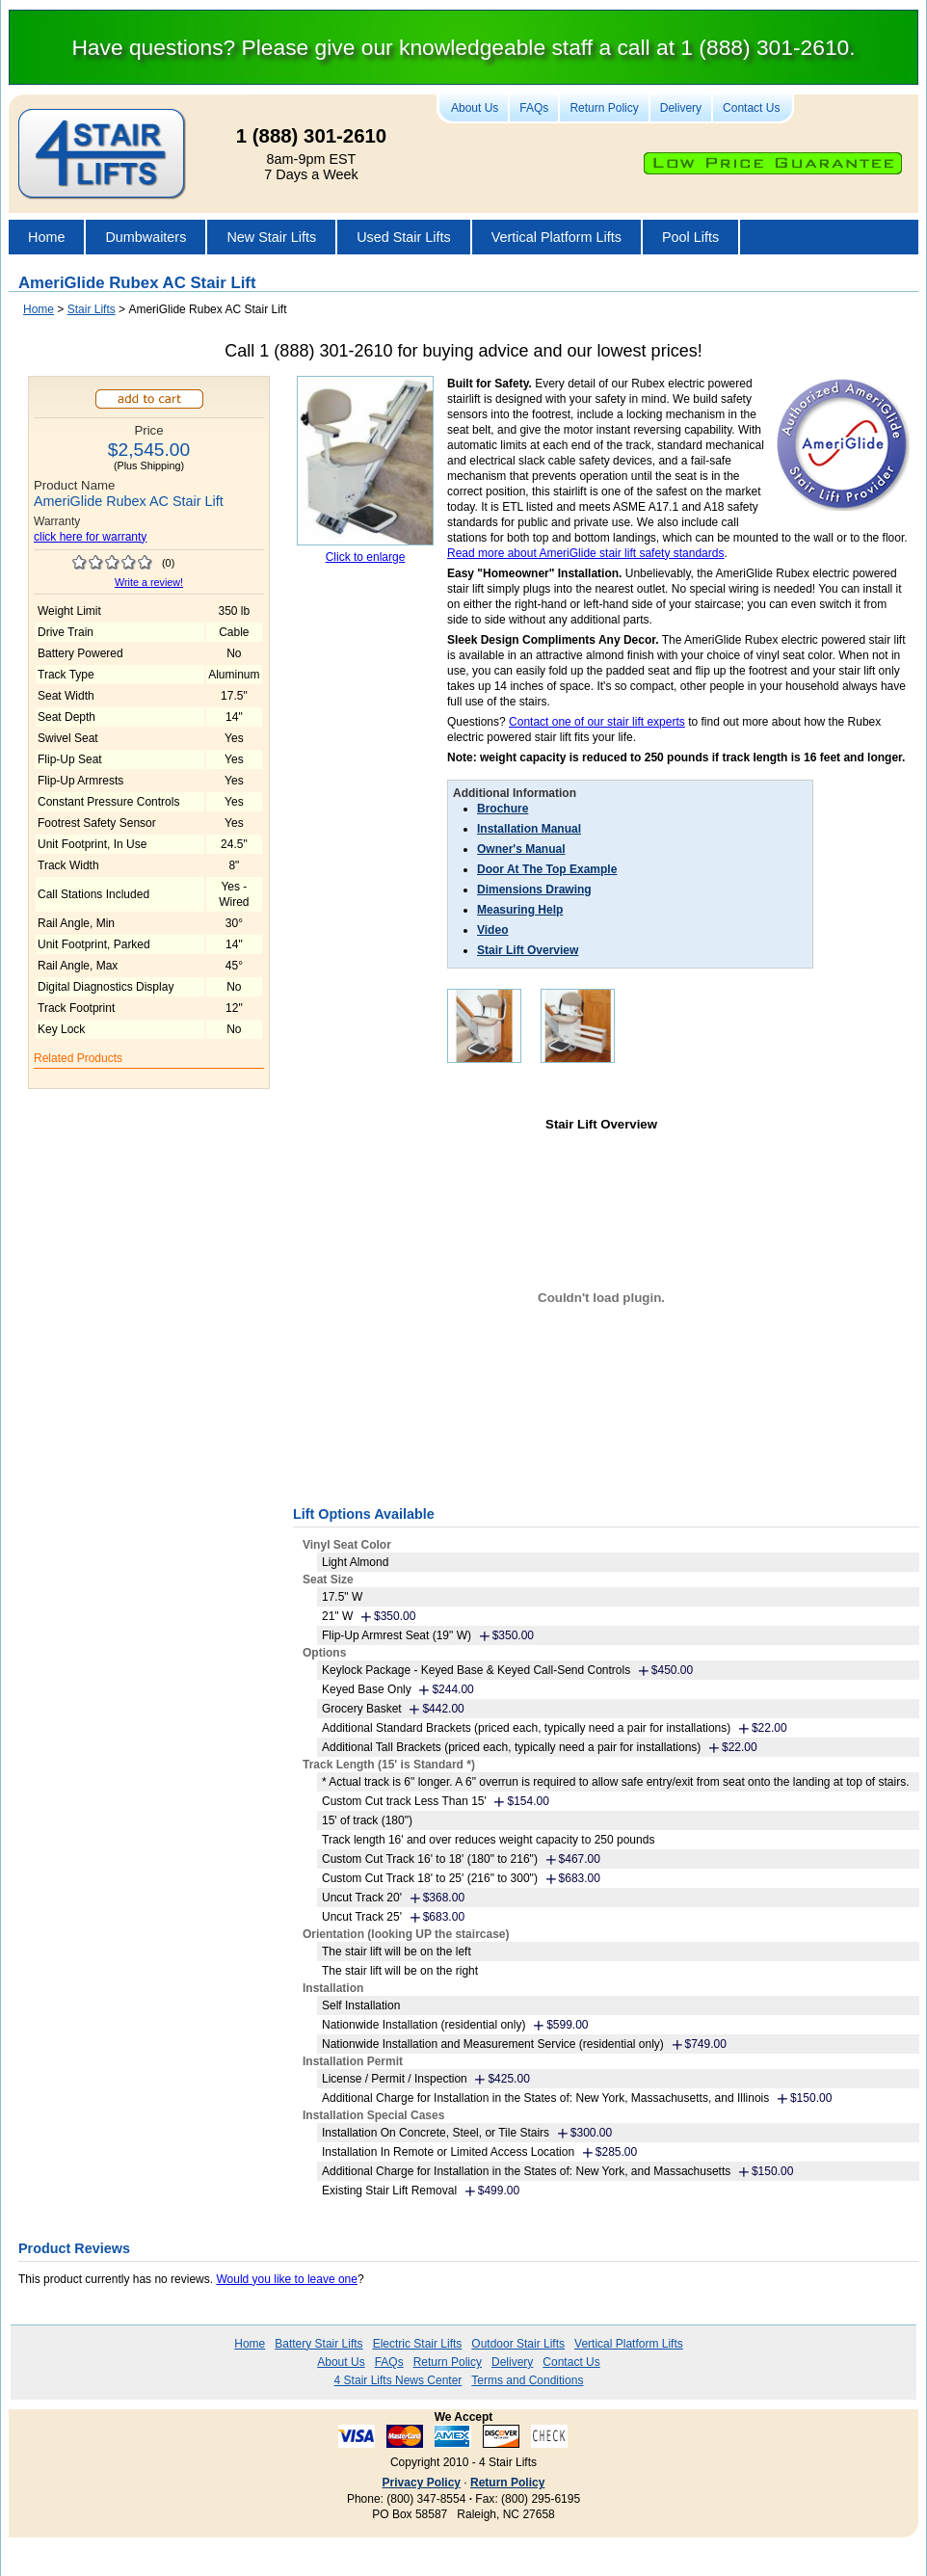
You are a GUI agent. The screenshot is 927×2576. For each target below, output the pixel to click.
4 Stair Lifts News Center (398, 2380)
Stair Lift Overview (527, 950)
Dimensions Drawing (534, 889)
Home (46, 237)
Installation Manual (529, 829)
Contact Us (751, 108)
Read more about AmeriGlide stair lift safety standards (585, 553)
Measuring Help (520, 909)
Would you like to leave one (287, 2279)
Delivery (681, 108)
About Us (474, 108)
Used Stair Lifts (404, 237)
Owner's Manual (521, 849)
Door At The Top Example (547, 869)
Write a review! (149, 582)
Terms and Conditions (527, 2380)
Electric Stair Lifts (418, 2343)
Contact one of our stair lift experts (597, 722)
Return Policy (603, 108)
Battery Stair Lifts (318, 2343)
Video (492, 930)
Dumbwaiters (145, 237)
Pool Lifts (690, 237)
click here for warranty (90, 537)
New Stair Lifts (271, 237)
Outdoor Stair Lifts (518, 2343)
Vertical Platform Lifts (556, 237)
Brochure (502, 808)
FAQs (533, 108)
